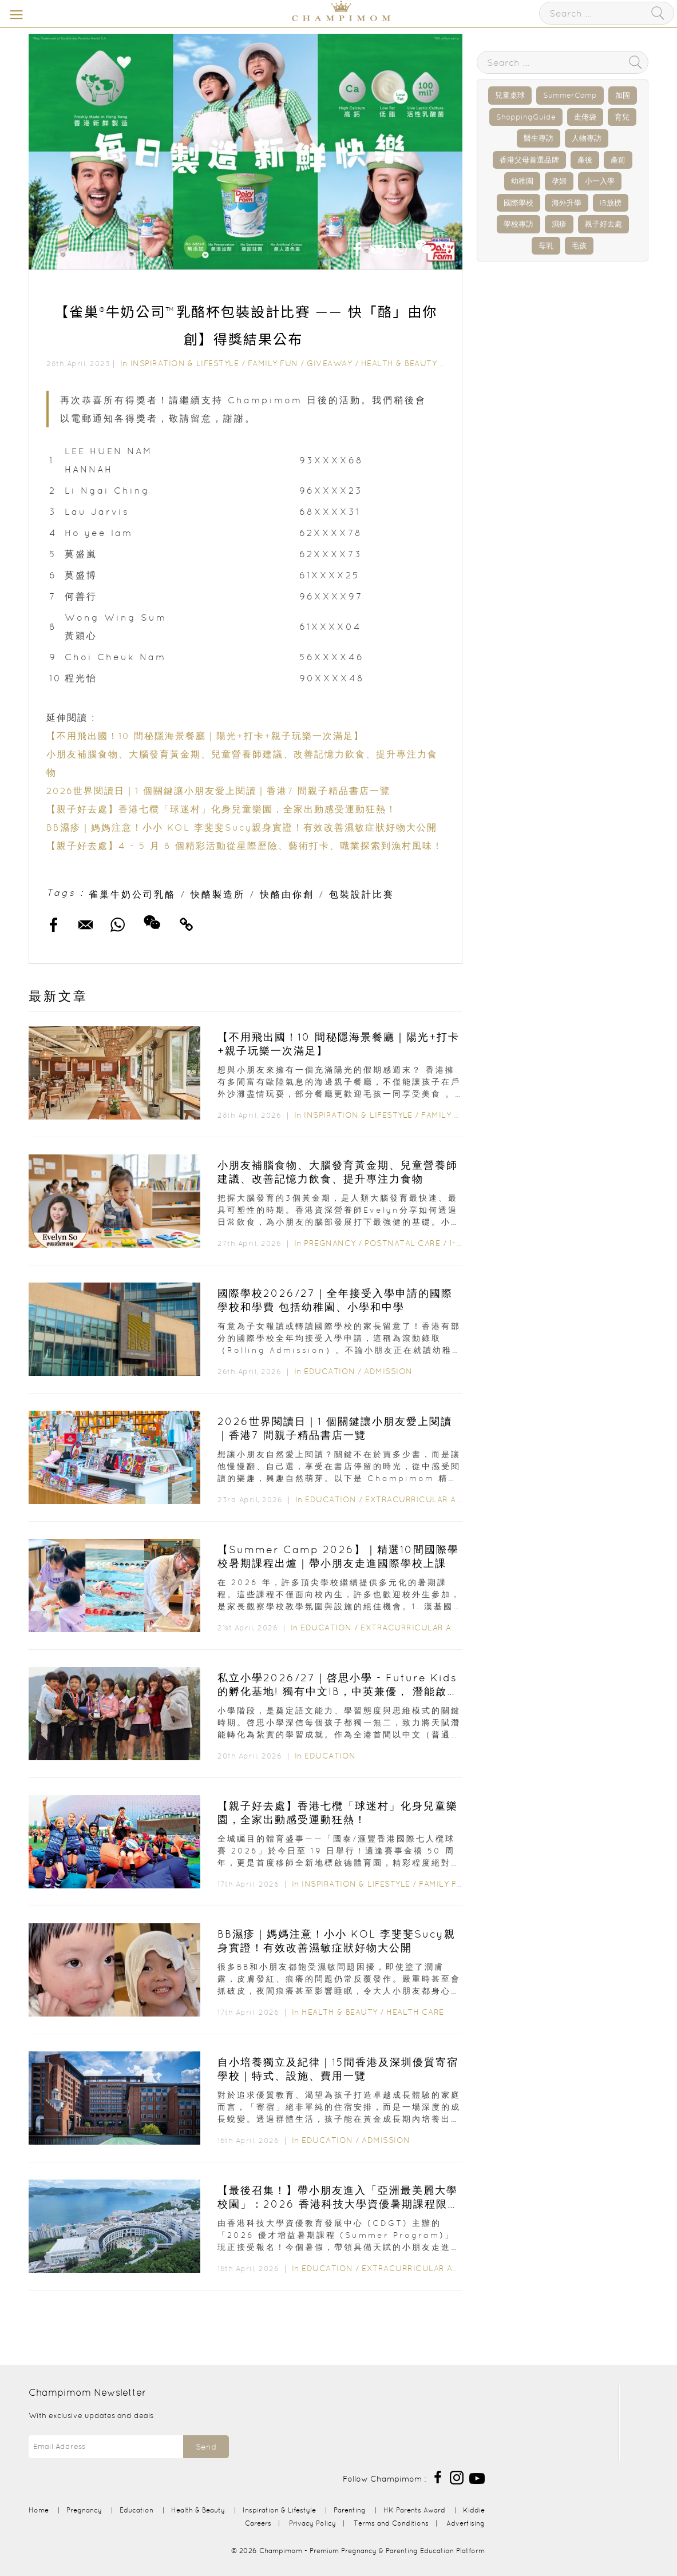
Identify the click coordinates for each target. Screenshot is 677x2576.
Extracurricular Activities (431, 1499)
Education (329, 1371)
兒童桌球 (510, 95)
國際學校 (518, 203)
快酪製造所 (218, 894)
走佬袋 (585, 117)
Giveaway (329, 363)
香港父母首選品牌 (529, 160)
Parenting (350, 2510)
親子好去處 (603, 224)
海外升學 (566, 203)
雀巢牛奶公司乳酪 (132, 894)
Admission (388, 1371)
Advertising (465, 2523)
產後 (584, 160)
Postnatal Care (402, 1243)
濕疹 (559, 224)
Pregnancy (330, 1243)
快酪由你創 (287, 894)
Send (206, 2446)
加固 (622, 95)
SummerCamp (570, 95)
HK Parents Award (414, 2510)
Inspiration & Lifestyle (184, 363)
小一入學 (600, 181)
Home (39, 2510)
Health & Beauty (399, 363)
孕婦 (559, 181)
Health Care (415, 2012)
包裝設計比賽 (361, 894)
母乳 (546, 245)
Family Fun (273, 363)
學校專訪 (518, 224)
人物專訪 (586, 138)
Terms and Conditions (391, 2523)
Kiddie (474, 2510)
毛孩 (579, 245)
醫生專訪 (538, 138)
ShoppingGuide (526, 117)
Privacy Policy (312, 2523)
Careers (258, 2523)
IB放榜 (610, 203)
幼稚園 (522, 181)
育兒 (622, 117)
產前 (618, 160)
